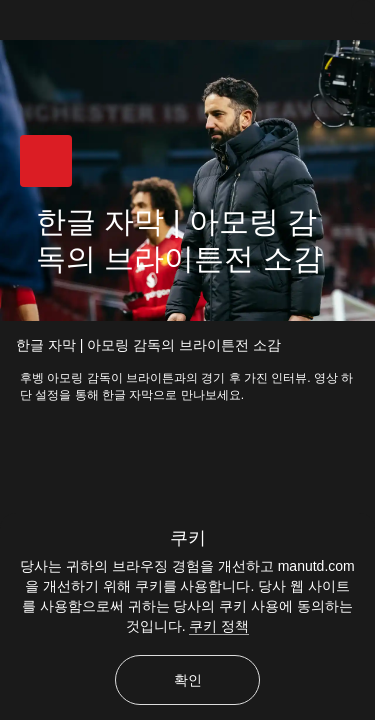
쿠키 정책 (219, 626)
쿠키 (188, 538)
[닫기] (363, 12)
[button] (46, 161)
